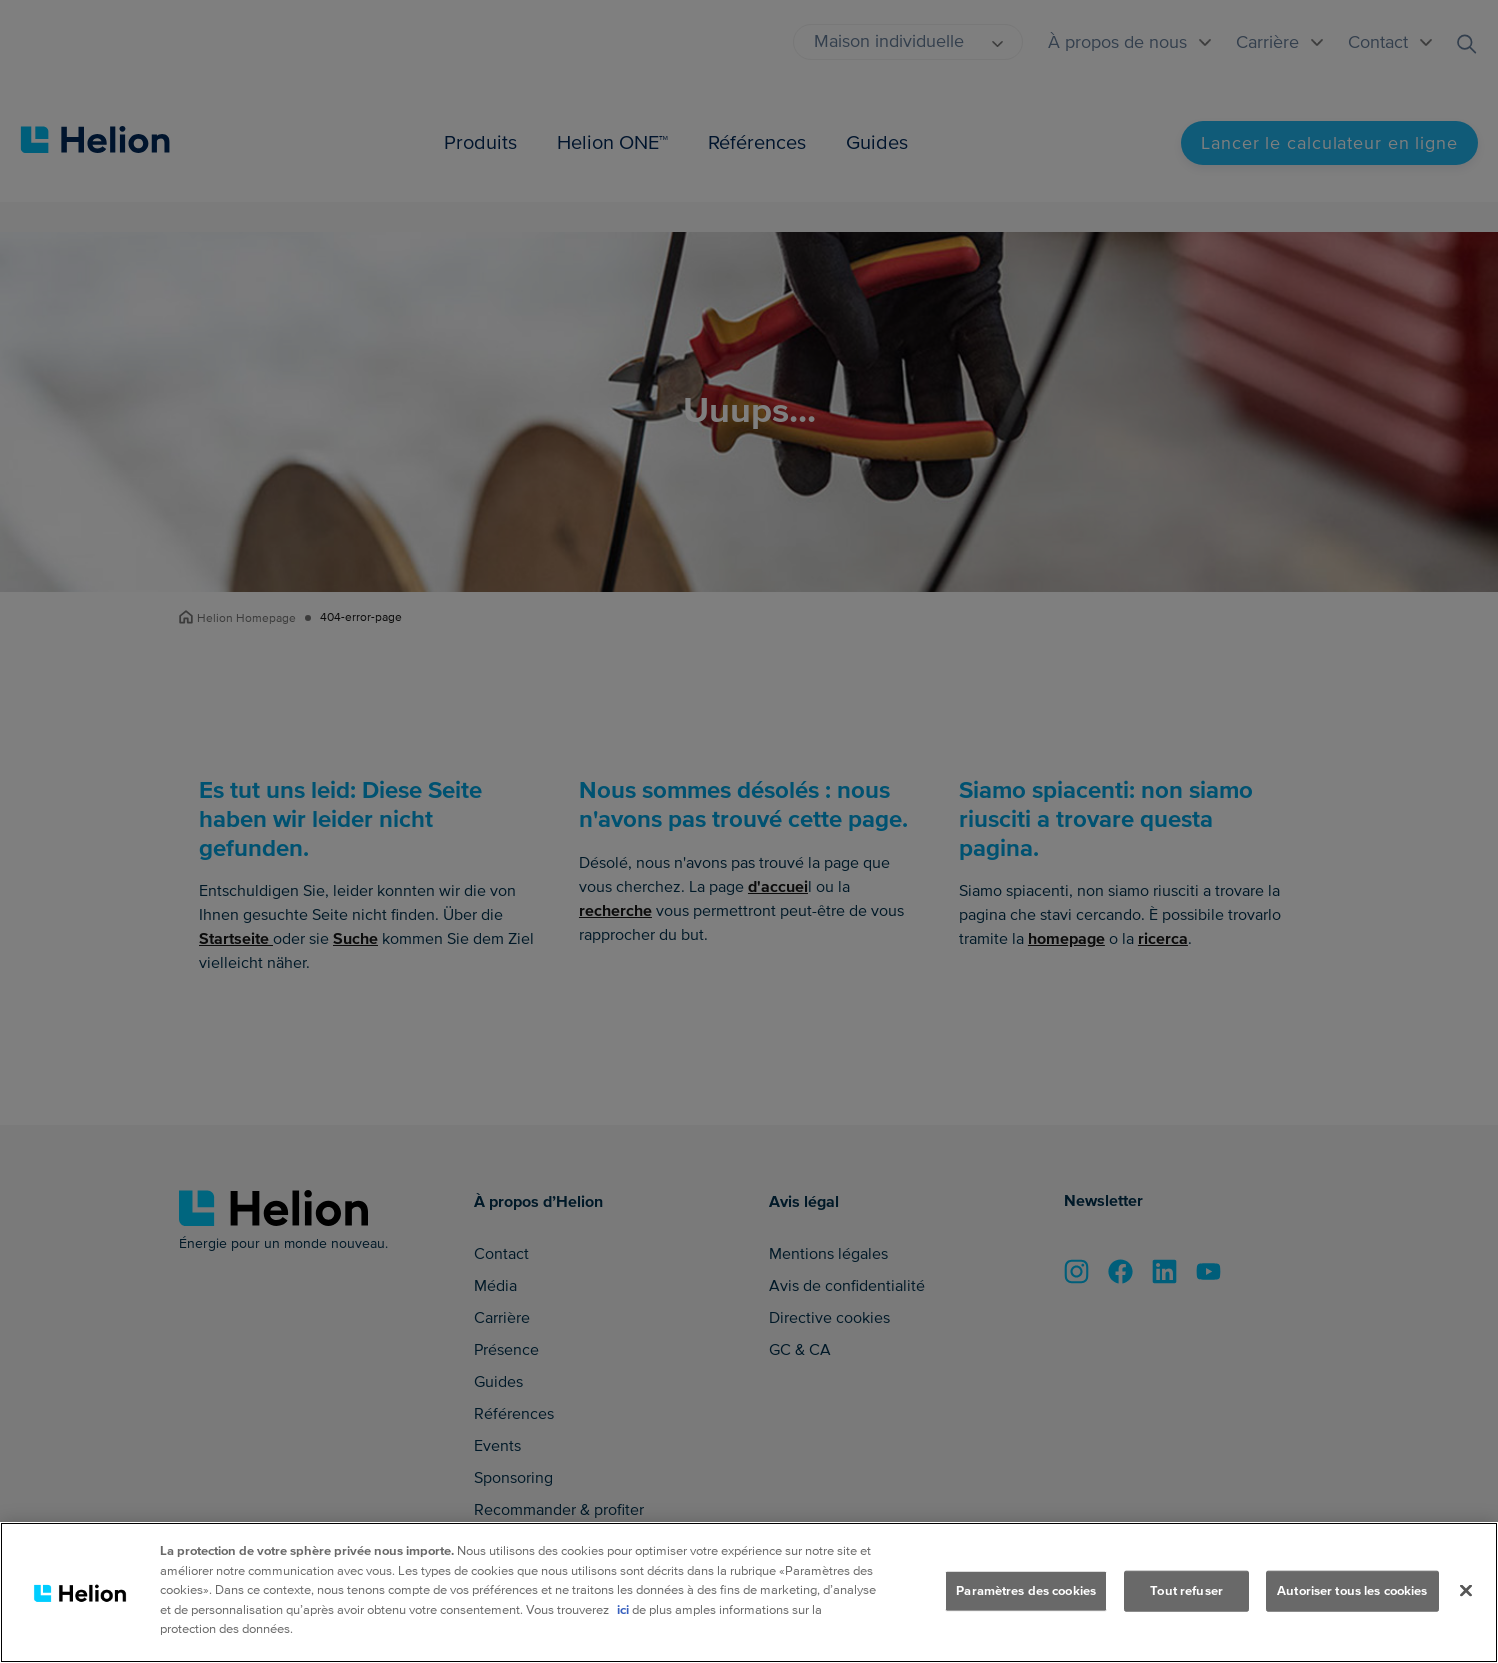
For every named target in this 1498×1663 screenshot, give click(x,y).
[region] (749, 1592)
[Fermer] (1466, 1590)
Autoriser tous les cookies (1352, 1590)
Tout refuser (1186, 1590)
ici (623, 1610)
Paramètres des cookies (1026, 1590)
